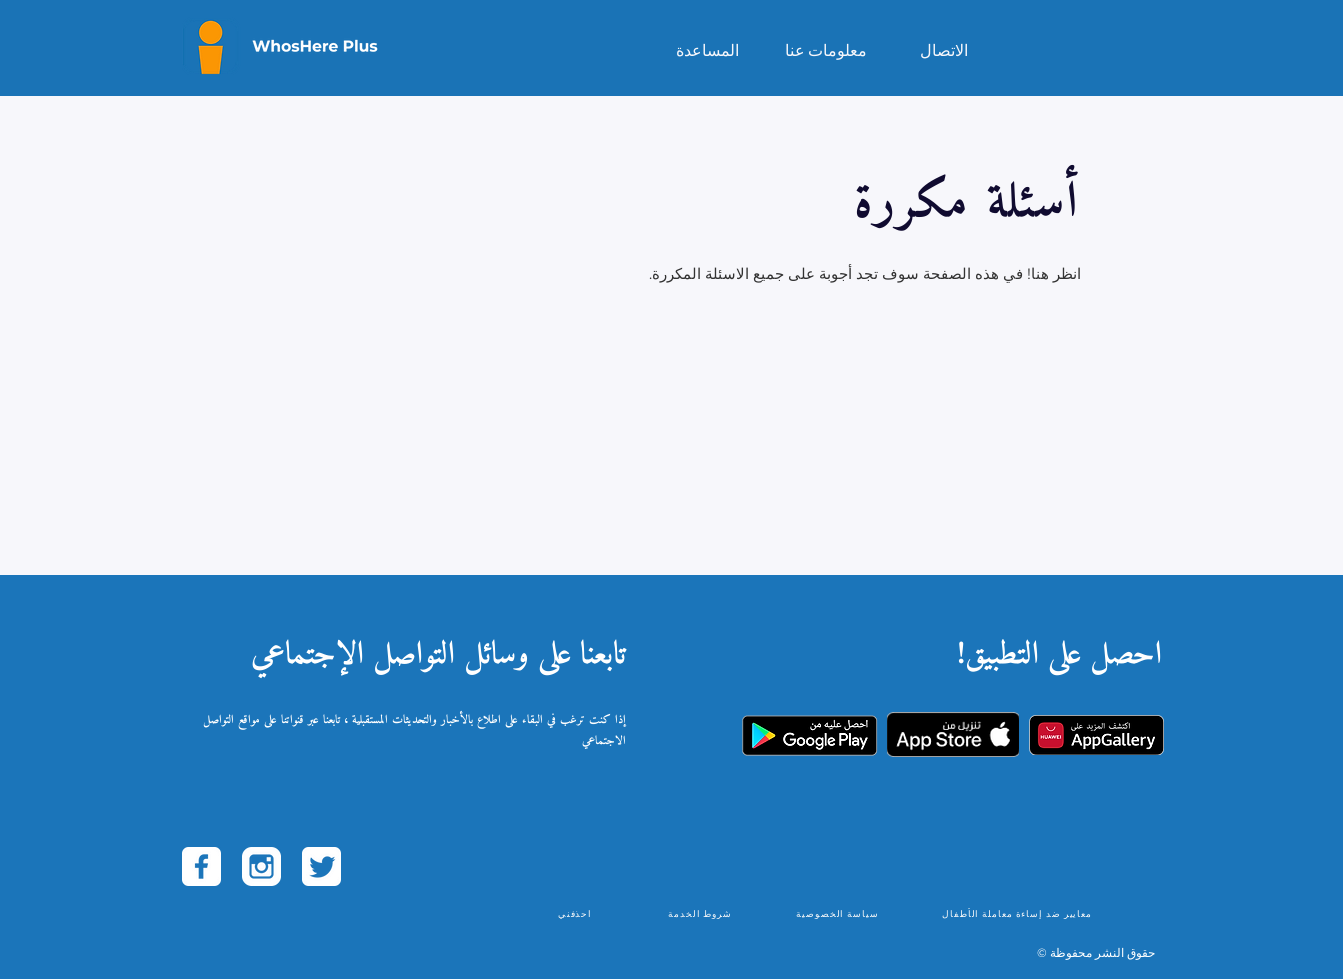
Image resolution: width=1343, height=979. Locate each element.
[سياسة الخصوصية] (840, 913)
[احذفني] (577, 913)
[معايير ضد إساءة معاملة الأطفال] (1019, 913)
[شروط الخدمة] (702, 913)
